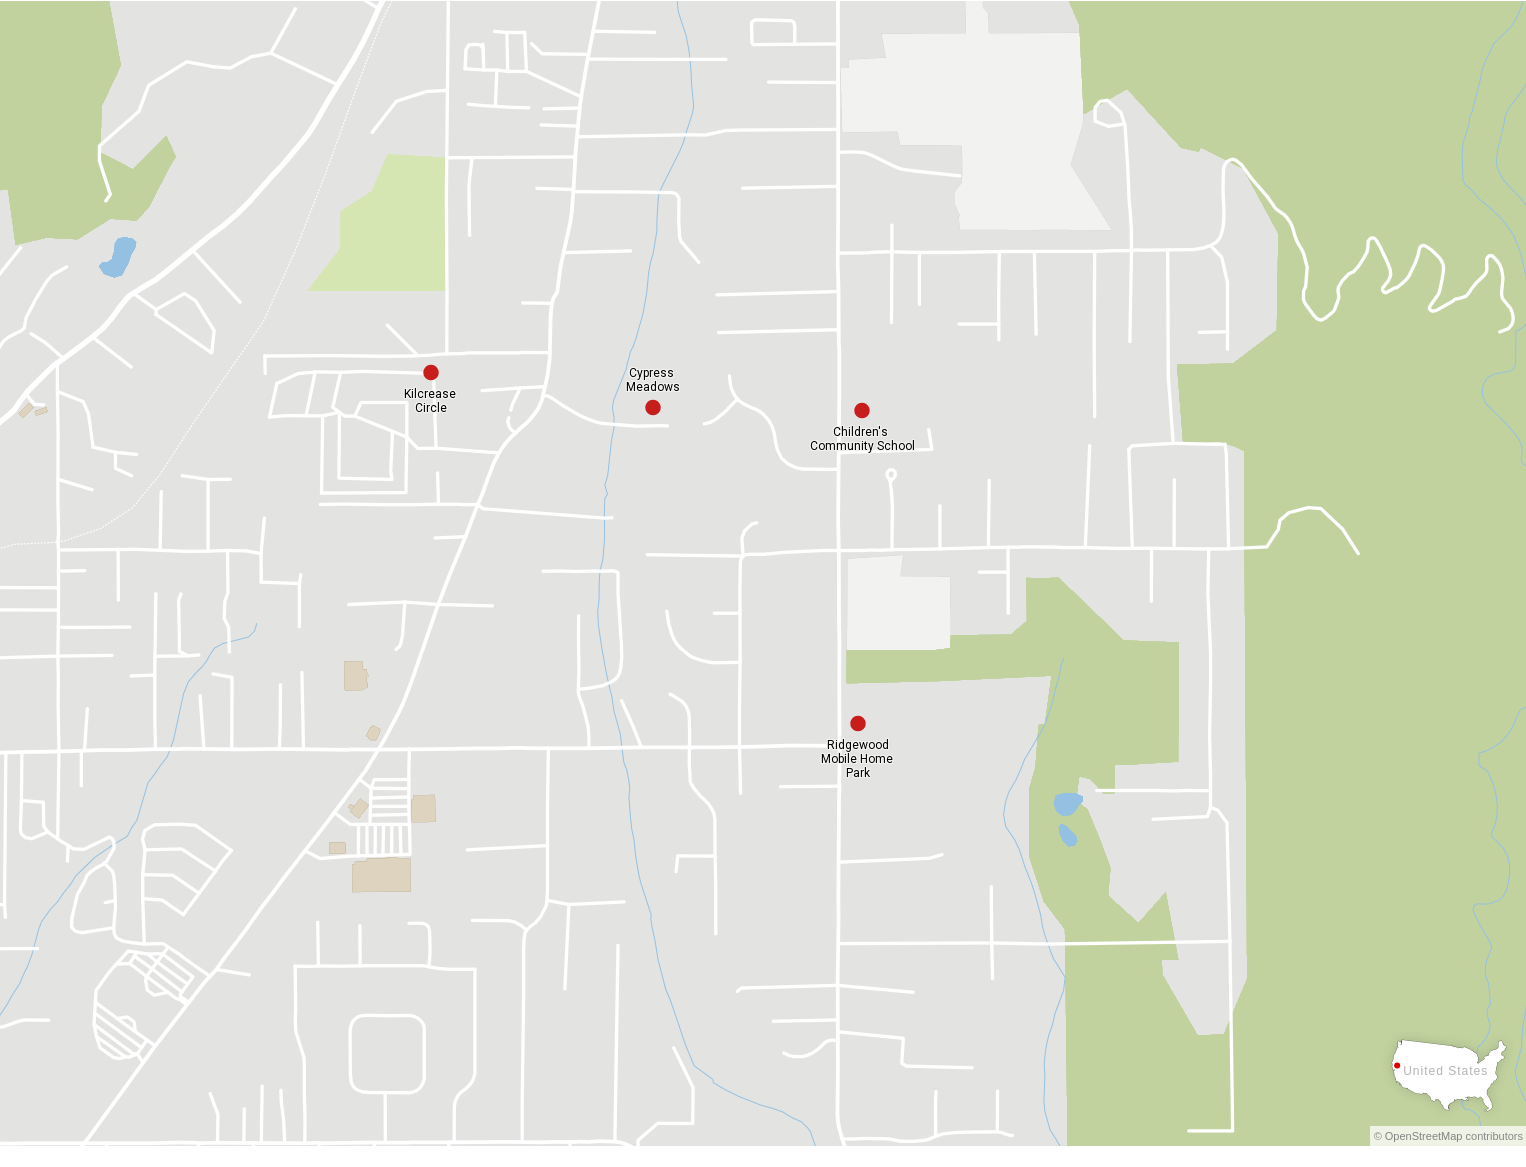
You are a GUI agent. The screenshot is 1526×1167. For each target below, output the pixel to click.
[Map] (763, 573)
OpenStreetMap (1424, 1136)
